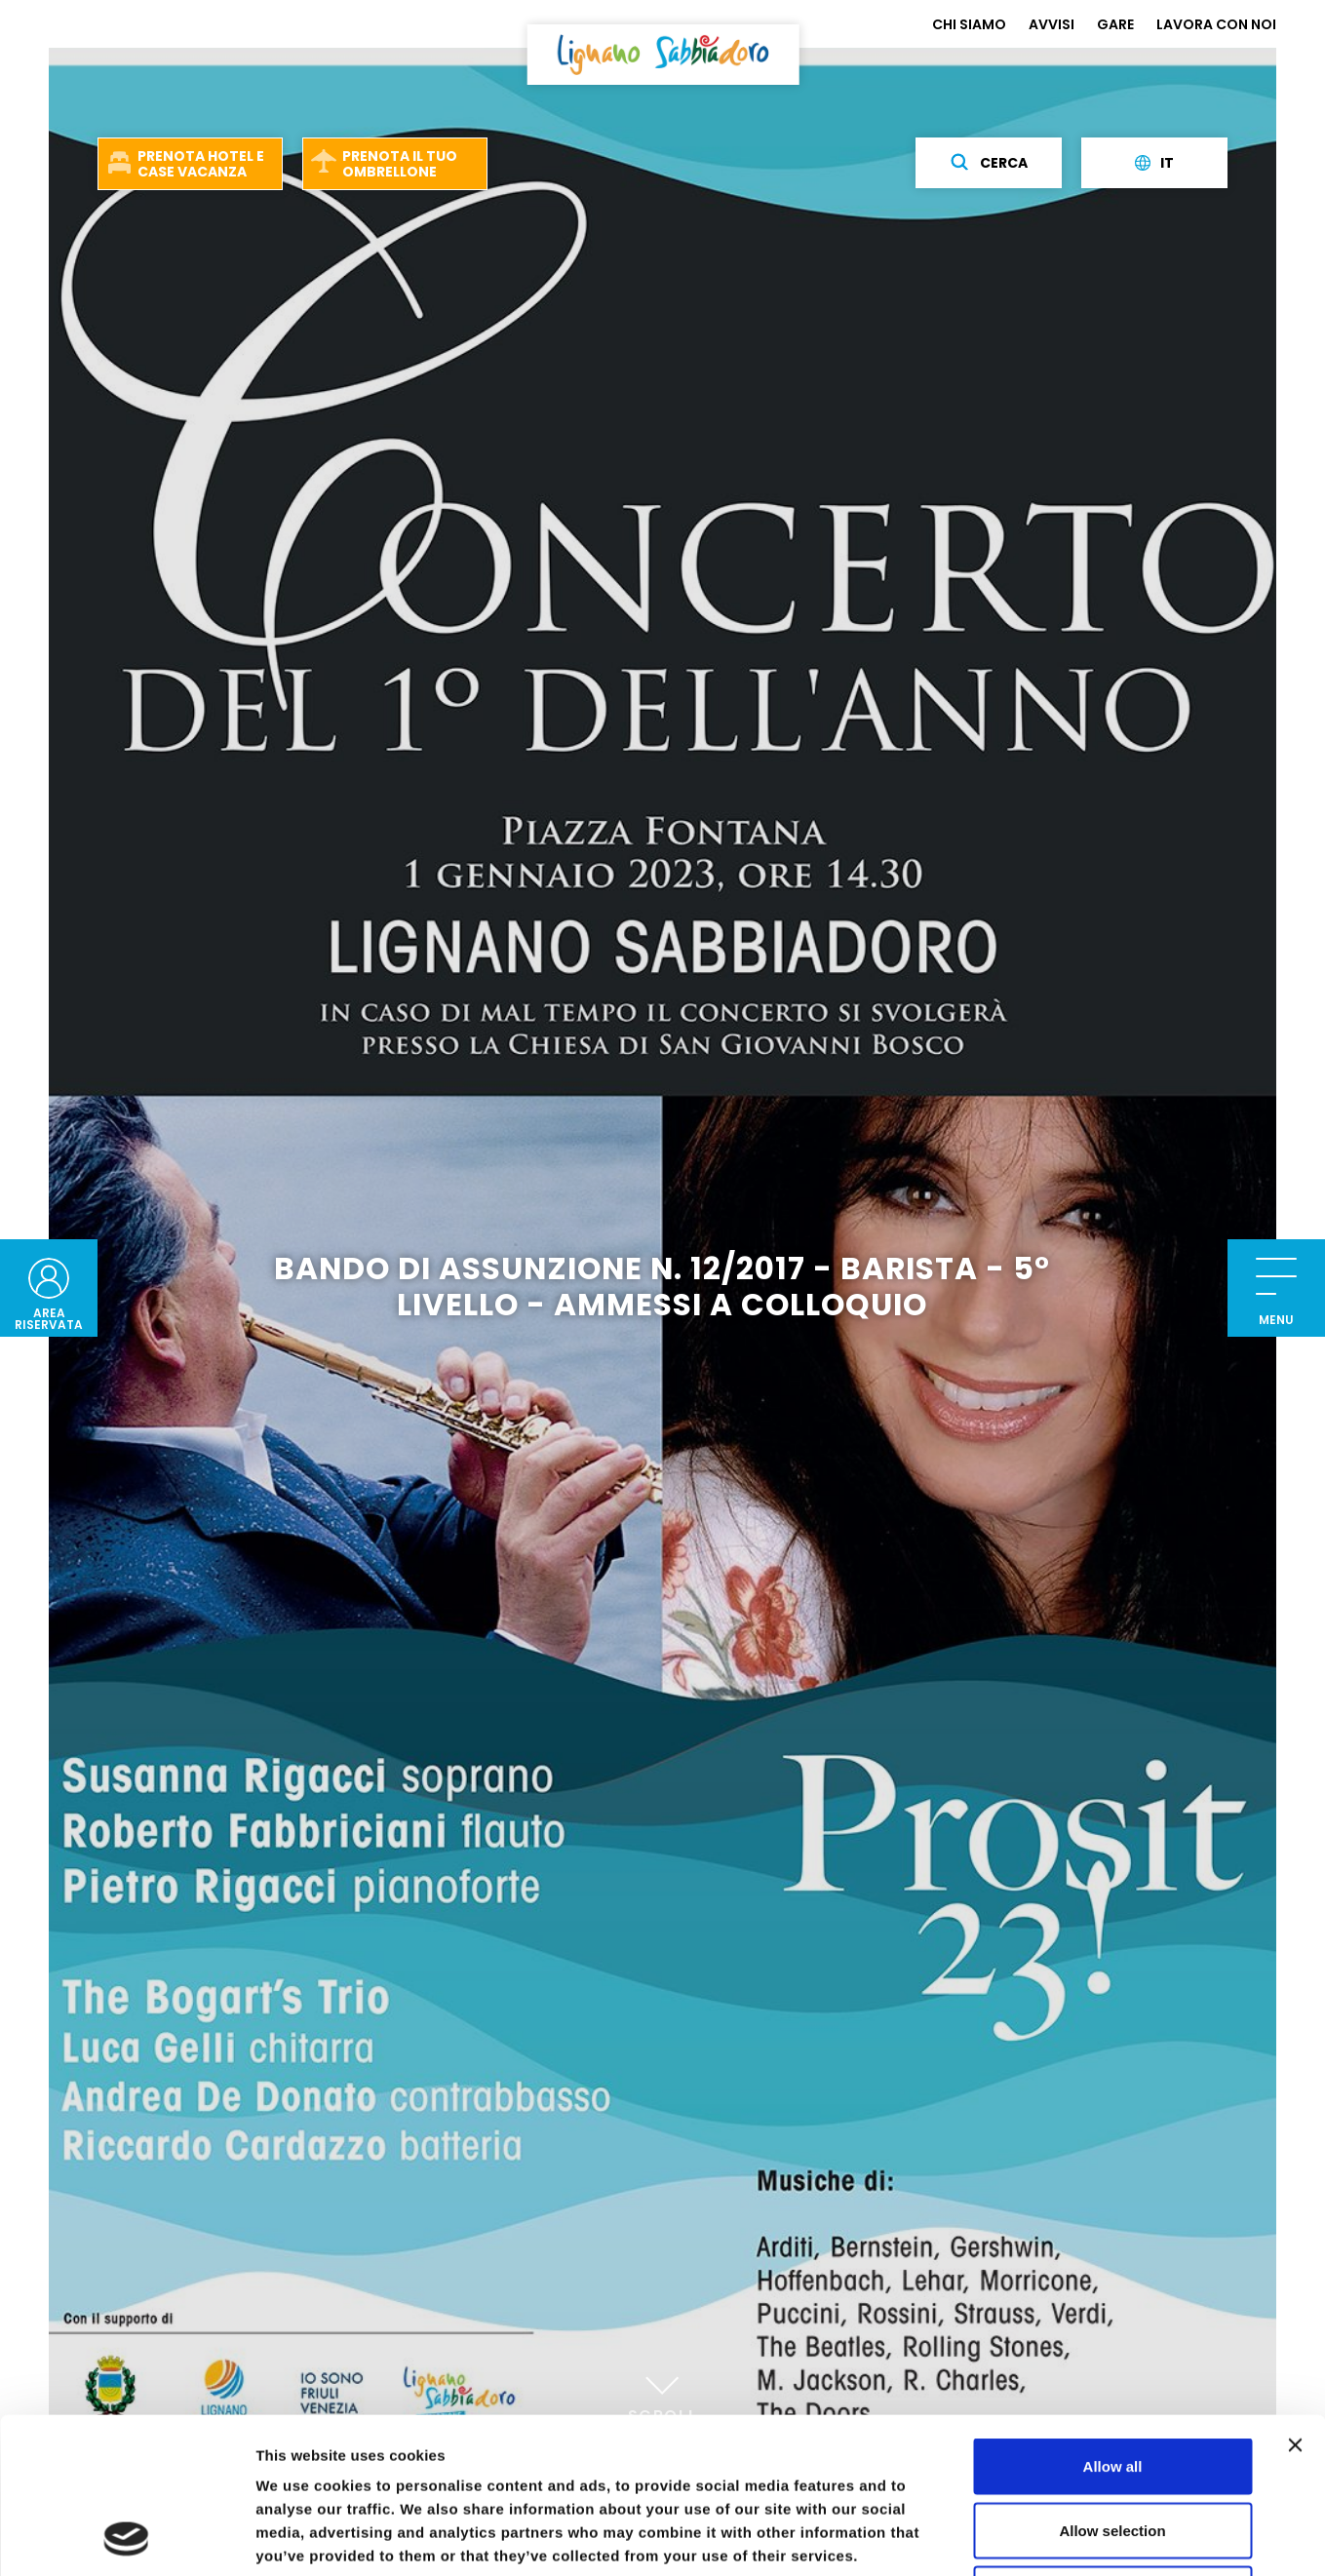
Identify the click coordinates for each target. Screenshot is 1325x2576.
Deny (1113, 2447)
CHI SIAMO (969, 24)
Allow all (1113, 2320)
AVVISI (1051, 24)
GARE (1115, 24)
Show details (1023, 2537)
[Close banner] (1295, 2299)
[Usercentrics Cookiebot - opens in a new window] (126, 2538)
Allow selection (1112, 2384)
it (1154, 163)
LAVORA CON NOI (1216, 24)
